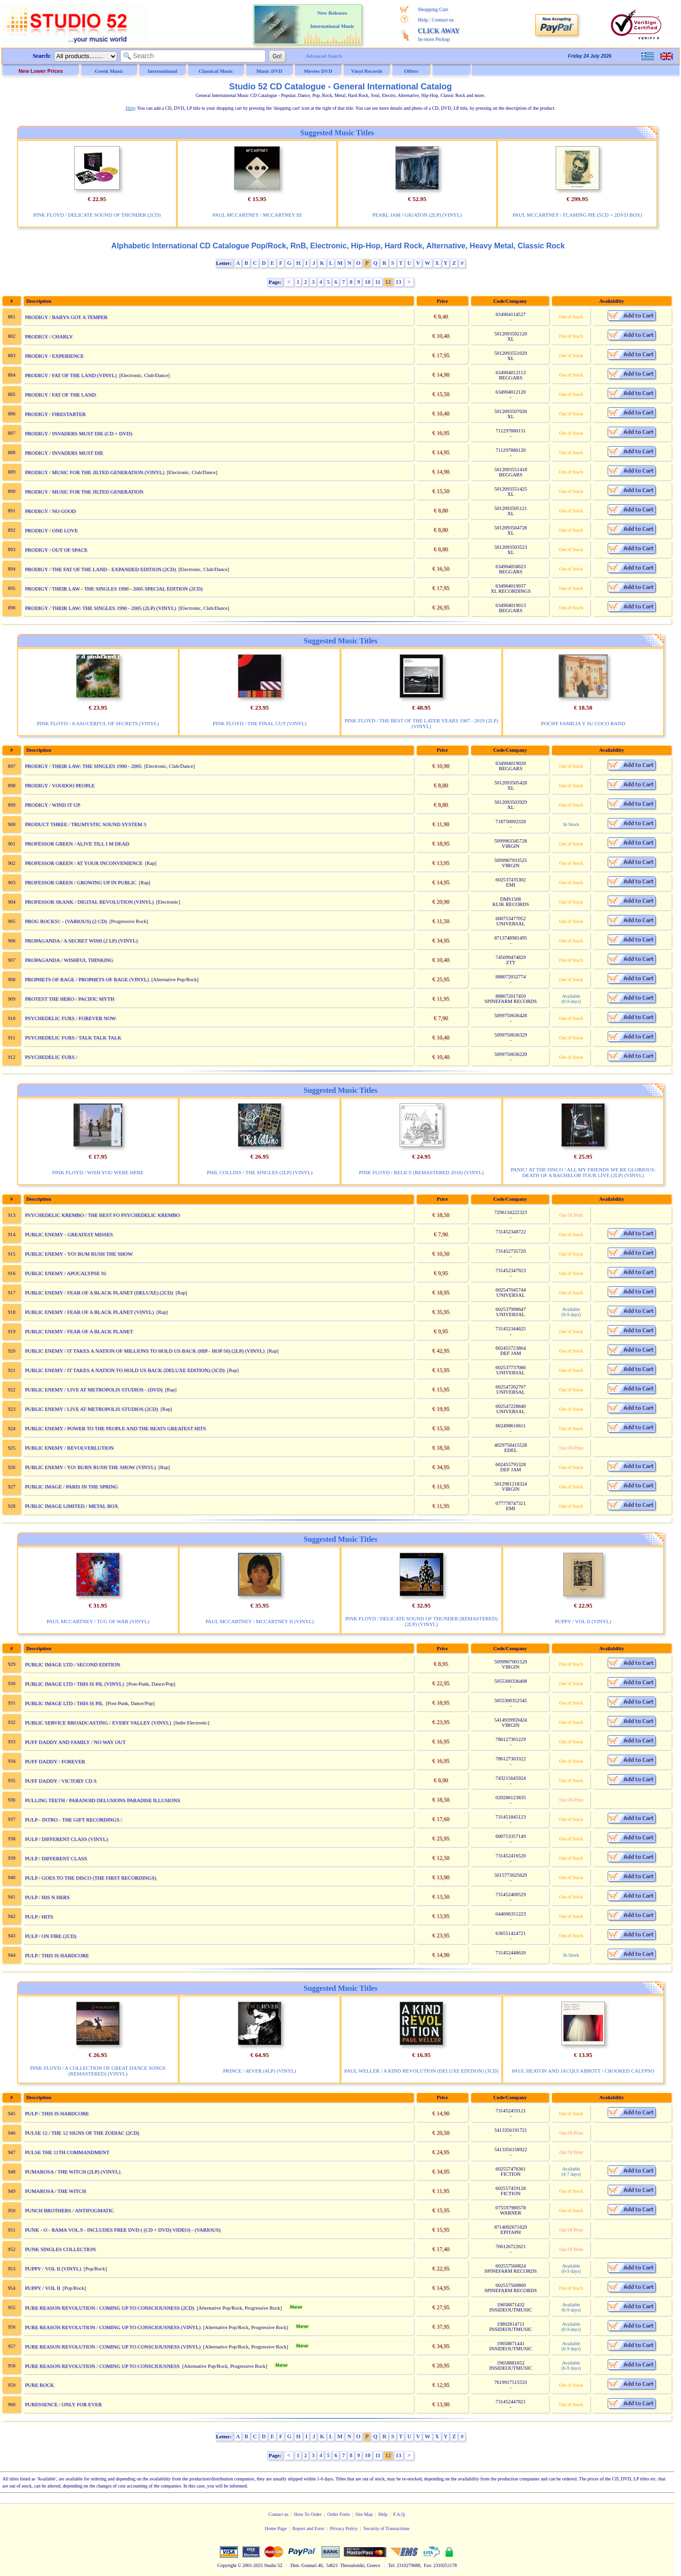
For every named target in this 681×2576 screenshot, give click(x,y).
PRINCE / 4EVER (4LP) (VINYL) (260, 2071)
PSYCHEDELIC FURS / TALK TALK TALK (73, 1037)
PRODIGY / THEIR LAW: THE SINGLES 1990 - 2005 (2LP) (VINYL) (100, 608)
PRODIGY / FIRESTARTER (55, 414)
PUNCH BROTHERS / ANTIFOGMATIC (69, 2210)
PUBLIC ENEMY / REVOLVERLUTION (69, 1448)
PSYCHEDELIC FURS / (51, 1057)
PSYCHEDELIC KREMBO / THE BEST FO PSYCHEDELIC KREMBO (102, 1215)
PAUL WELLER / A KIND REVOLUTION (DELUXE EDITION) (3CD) (421, 2071)
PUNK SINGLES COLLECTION (60, 2249)
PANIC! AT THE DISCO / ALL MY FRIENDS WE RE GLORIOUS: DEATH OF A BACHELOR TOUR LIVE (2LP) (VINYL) (583, 1172)
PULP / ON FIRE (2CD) (50, 1936)
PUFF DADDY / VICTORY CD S (60, 1781)
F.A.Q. (399, 2514)
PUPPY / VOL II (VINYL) (583, 1621)
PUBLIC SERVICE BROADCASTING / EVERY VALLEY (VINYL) (98, 1722)
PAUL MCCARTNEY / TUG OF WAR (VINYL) (97, 1621)
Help (423, 19)
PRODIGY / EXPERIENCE (54, 356)
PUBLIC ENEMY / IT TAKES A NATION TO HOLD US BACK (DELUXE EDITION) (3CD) (125, 1370)
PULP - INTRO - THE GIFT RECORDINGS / (73, 1819)
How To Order (308, 2514)
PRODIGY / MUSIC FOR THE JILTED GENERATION (84, 491)
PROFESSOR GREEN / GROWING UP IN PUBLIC (81, 882)
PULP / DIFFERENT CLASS (56, 1858)
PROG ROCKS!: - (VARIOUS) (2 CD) (66, 921)
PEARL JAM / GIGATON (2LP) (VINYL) (417, 215)
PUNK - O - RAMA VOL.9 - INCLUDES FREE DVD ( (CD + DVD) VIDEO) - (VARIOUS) (123, 2230)
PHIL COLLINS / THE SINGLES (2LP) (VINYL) (260, 1172)
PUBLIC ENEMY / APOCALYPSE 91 (65, 1273)
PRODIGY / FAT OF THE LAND (60, 394)
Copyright (227, 2565)
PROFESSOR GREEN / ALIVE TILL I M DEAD (77, 843)
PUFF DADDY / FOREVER (55, 1761)
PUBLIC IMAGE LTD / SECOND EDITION (72, 1664)
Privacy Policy (344, 2528)
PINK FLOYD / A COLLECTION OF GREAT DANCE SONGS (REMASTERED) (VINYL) (98, 2070)
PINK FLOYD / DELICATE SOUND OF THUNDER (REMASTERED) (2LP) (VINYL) (421, 1621)
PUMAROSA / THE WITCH (55, 2191)
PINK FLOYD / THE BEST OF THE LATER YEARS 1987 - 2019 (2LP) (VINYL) (421, 723)
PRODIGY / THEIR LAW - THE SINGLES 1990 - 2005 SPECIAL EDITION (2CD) (113, 588)
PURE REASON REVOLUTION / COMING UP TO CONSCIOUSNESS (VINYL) (113, 2327)
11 (378, 282)
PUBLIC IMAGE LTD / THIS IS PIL (64, 1703)
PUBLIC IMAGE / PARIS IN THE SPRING (71, 1486)
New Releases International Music (332, 19)
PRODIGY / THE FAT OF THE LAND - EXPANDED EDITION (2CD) (100, 569)
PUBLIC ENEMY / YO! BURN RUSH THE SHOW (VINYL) (90, 1467)
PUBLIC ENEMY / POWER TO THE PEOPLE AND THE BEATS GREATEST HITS (115, 1428)
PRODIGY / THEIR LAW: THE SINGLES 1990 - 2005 (83, 766)
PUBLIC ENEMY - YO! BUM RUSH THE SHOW (79, 1254)
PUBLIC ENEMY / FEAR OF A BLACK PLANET (79, 1331)
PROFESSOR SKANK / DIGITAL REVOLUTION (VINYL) (89, 902)
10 (367, 282)
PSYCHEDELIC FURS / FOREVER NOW (70, 1018)
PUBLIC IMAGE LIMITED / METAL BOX (71, 1506)
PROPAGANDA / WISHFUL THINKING (69, 960)
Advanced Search (324, 56)
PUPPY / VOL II (42, 2288)
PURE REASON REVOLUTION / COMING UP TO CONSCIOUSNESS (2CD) (109, 2308)
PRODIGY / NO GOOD (50, 511)
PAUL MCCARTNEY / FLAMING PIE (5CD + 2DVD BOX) (577, 215)
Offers (411, 71)
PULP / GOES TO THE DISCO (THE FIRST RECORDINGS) (90, 1878)
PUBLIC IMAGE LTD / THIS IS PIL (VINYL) (74, 1684)
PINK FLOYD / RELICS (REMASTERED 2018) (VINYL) (421, 1172)
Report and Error (308, 2528)
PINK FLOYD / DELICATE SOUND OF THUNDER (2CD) (97, 215)
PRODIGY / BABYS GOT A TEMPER (66, 317)
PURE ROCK (39, 2385)
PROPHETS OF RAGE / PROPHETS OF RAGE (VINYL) (87, 979)
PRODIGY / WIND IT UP (52, 805)
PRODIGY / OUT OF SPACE (56, 550)
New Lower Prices (40, 71)
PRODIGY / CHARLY (49, 336)
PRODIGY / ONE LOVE (51, 530)
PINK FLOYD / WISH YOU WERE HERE (98, 1172)
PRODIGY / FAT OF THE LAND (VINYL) (71, 375)
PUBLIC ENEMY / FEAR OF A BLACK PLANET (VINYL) (89, 1312)
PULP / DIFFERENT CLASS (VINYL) (66, 1839)
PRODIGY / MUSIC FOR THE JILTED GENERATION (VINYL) (94, 472)
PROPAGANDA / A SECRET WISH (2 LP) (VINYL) (81, 940)
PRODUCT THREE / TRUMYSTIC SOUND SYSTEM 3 (85, 824)
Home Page (276, 2528)
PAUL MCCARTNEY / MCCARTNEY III (256, 215)
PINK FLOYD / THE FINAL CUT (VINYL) (259, 723)
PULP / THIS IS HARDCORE (57, 1955)
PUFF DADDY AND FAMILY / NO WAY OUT (75, 1742)
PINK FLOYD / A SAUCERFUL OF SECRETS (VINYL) (98, 723)
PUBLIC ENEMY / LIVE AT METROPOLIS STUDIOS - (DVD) (94, 1389)
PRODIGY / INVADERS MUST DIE (64, 453)
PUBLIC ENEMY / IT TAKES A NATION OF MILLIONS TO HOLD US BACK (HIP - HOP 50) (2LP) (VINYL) (145, 1351)
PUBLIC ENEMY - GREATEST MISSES (69, 1234)
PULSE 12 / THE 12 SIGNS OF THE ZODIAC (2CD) (82, 2133)
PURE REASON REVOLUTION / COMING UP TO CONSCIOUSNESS (102, 2366)
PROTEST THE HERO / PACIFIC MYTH (69, 999)
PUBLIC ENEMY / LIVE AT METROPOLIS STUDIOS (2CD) (91, 1409)
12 (388, 282)
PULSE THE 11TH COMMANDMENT (67, 2152)
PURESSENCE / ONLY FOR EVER (63, 2404)
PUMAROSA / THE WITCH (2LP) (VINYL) (73, 2171)
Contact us (443, 19)
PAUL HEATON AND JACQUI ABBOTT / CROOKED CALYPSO (583, 2071)
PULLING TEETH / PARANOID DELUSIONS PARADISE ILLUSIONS (102, 1800)
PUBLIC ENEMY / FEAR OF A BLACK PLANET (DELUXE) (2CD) (99, 1292)
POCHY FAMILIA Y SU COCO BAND (583, 723)
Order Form (338, 2514)
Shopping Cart (433, 9)
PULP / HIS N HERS (47, 1897)
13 (398, 282)
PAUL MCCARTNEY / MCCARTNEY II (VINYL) (260, 1621)
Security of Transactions (387, 2528)
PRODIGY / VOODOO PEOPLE (60, 785)
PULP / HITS (39, 1916)
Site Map (364, 2514)
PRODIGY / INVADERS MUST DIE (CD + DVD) (78, 433)
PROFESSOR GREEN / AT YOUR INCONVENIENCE (83, 863)
